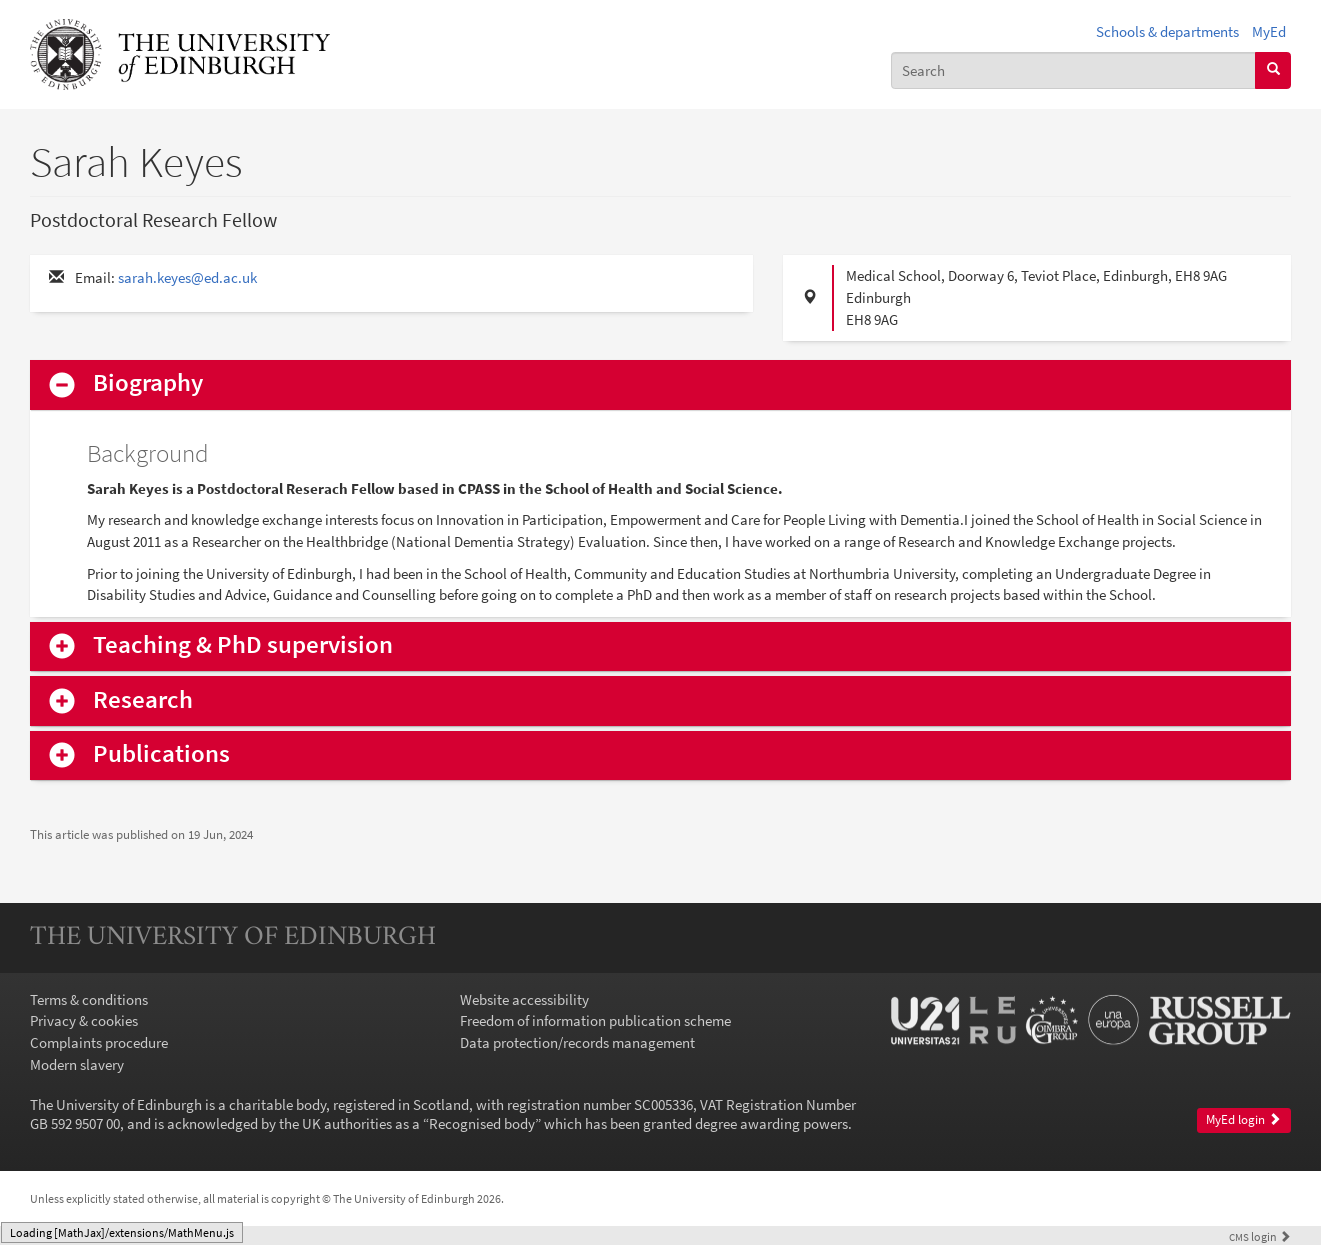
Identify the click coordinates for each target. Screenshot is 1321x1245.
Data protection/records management (577, 1042)
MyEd (1269, 31)
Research (143, 700)
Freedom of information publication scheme (595, 1020)
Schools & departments (1167, 31)
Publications (161, 754)
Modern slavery (77, 1064)
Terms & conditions (89, 999)
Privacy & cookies (84, 1020)
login (1260, 1236)
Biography (148, 383)
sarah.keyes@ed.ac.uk (187, 277)
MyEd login (1243, 1119)
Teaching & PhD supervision (243, 645)
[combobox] (1073, 70)
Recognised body (482, 1123)
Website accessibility (524, 999)
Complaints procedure (99, 1042)
